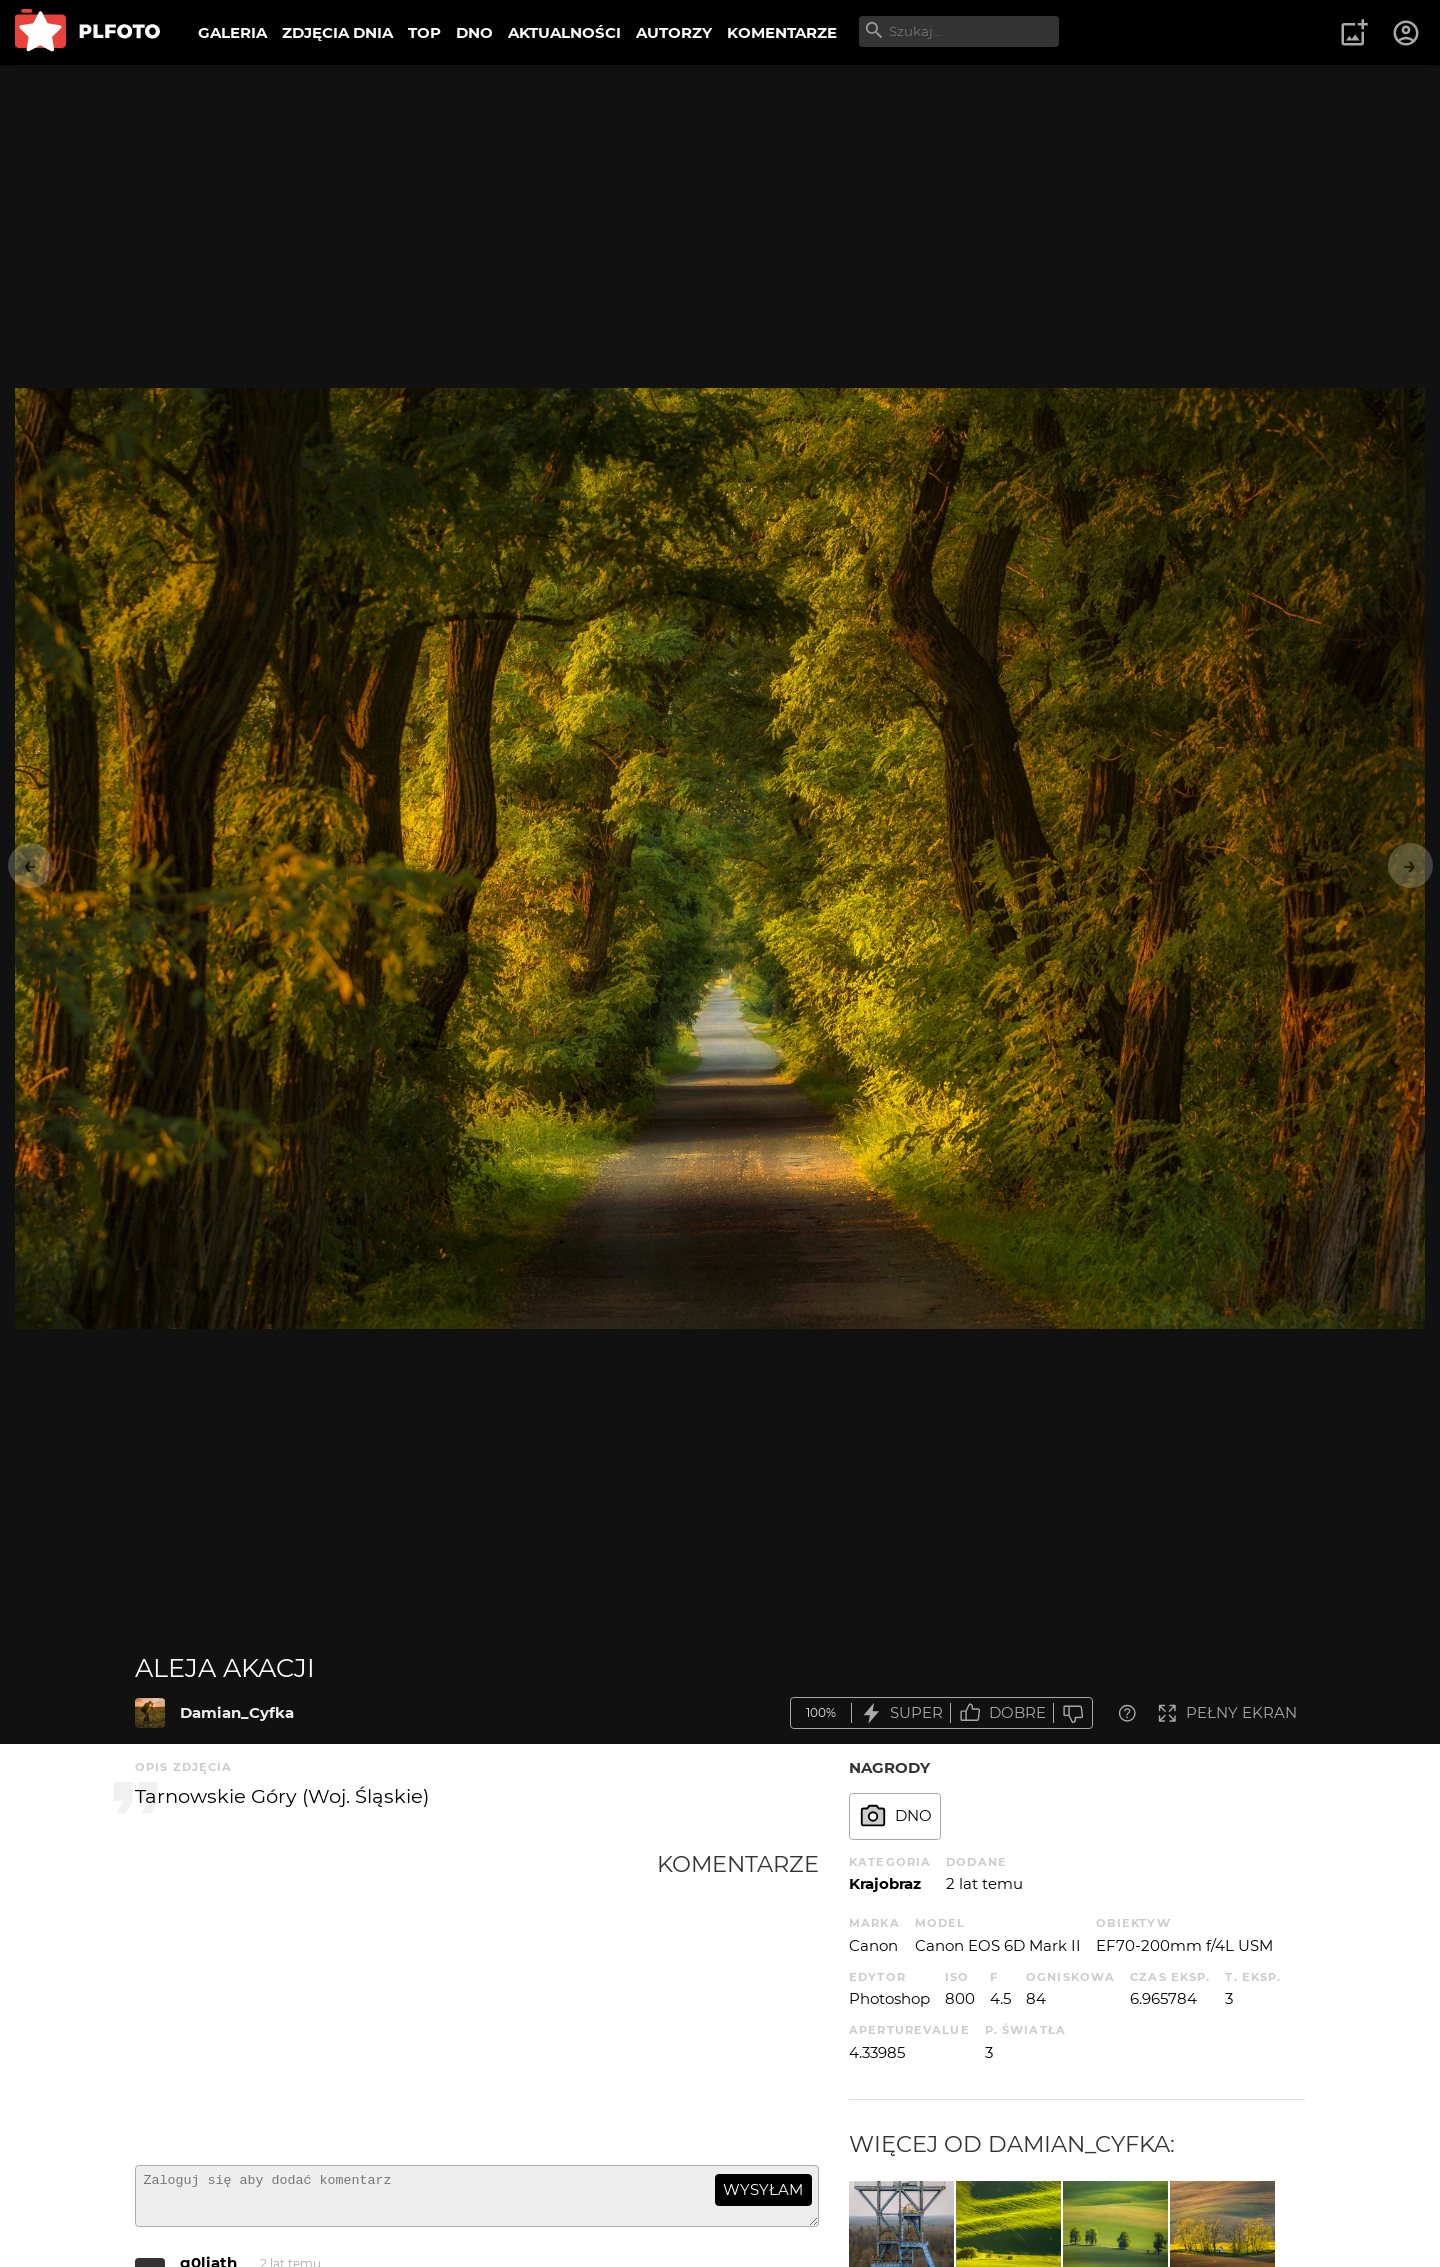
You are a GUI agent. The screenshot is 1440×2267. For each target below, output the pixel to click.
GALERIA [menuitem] (232, 32)
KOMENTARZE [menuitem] (782, 32)
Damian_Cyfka (237, 1712)
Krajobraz (885, 1883)
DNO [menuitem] (474, 32)
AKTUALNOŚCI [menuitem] (564, 32)
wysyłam (763, 2189)
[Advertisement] (396, 2000)
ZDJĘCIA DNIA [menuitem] (337, 32)
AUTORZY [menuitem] (674, 32)
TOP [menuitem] (424, 32)
